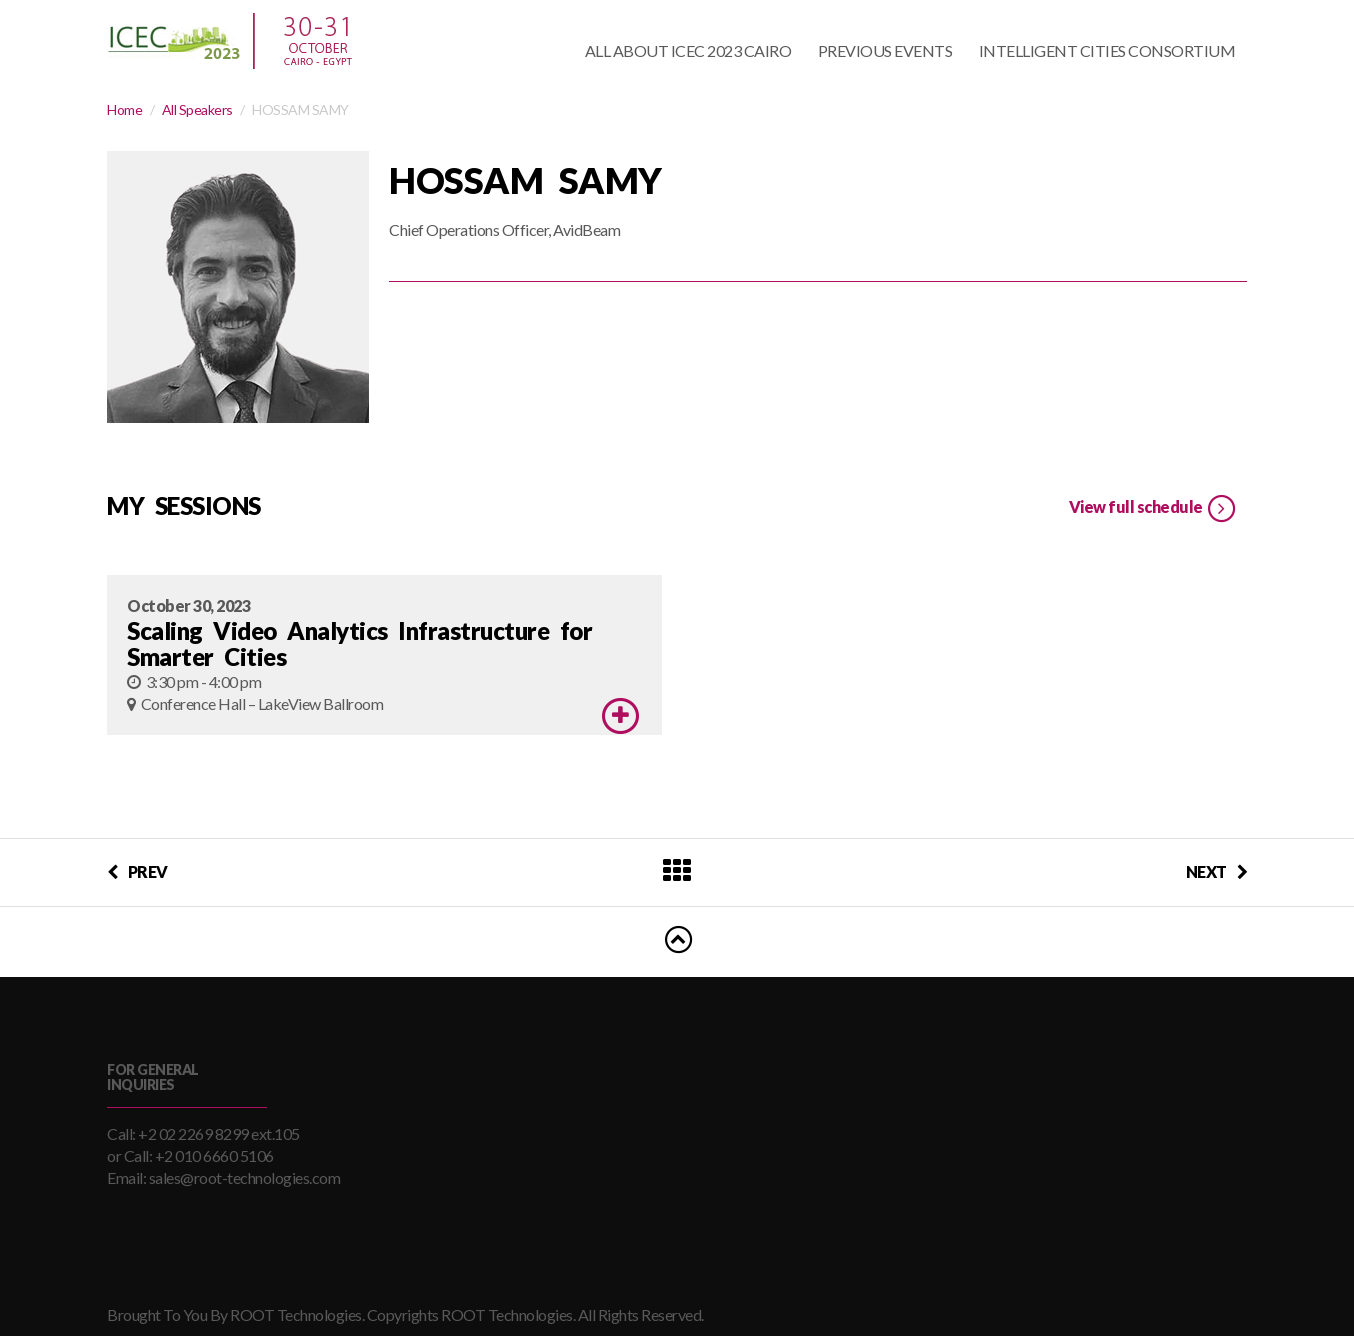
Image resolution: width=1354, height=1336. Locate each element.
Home (124, 109)
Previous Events (885, 50)
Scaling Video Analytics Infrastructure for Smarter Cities (359, 643)
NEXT (1217, 871)
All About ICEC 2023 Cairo (688, 50)
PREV (137, 871)
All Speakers (197, 109)
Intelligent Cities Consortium (1107, 50)
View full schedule (1153, 509)
